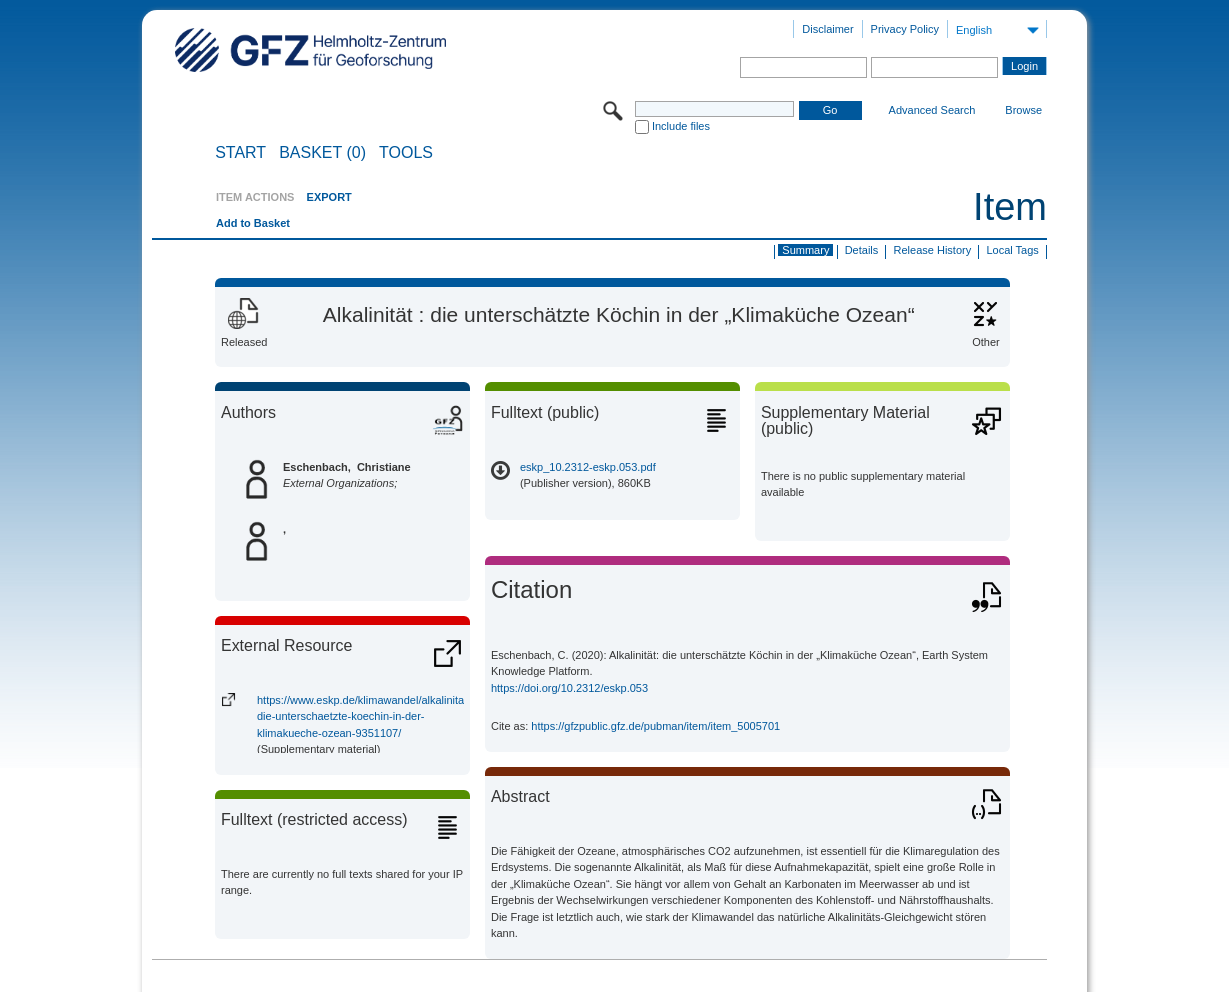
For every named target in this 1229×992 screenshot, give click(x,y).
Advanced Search (932, 110)
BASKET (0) (322, 153)
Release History (933, 250)
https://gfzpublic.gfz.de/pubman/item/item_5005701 (655, 726)
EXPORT (329, 197)
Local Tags (1012, 250)
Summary (805, 250)
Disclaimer (827, 29)
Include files (681, 126)
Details (862, 250)
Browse (1023, 110)
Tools (406, 153)
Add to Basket (253, 223)
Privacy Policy (905, 29)
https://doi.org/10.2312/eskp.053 (569, 688)
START (240, 153)
